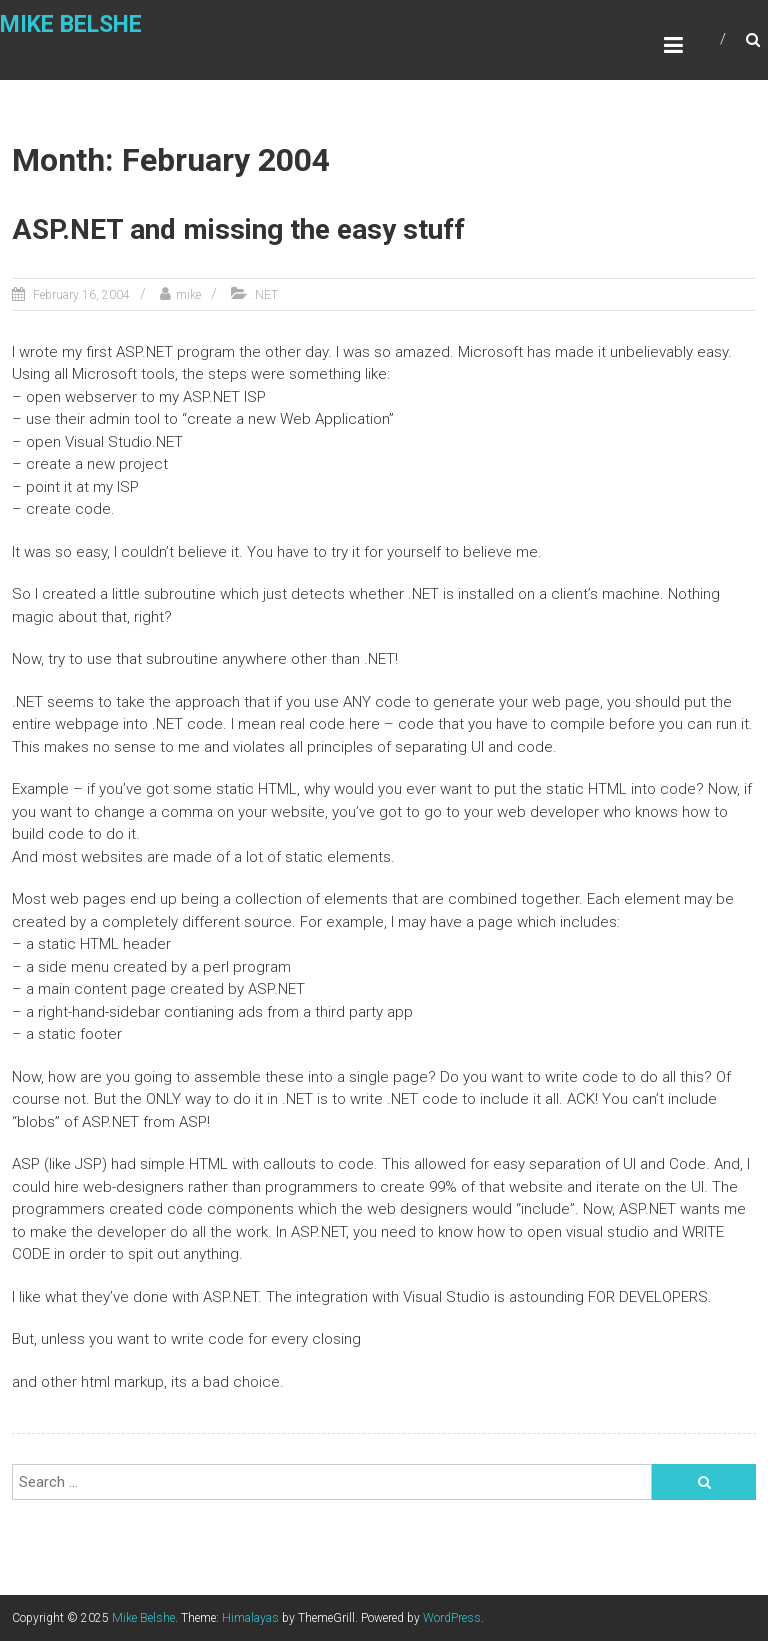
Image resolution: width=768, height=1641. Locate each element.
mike (188, 295)
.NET (265, 295)
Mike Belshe (71, 24)
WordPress (452, 1618)
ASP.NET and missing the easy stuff (238, 229)
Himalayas (250, 1618)
